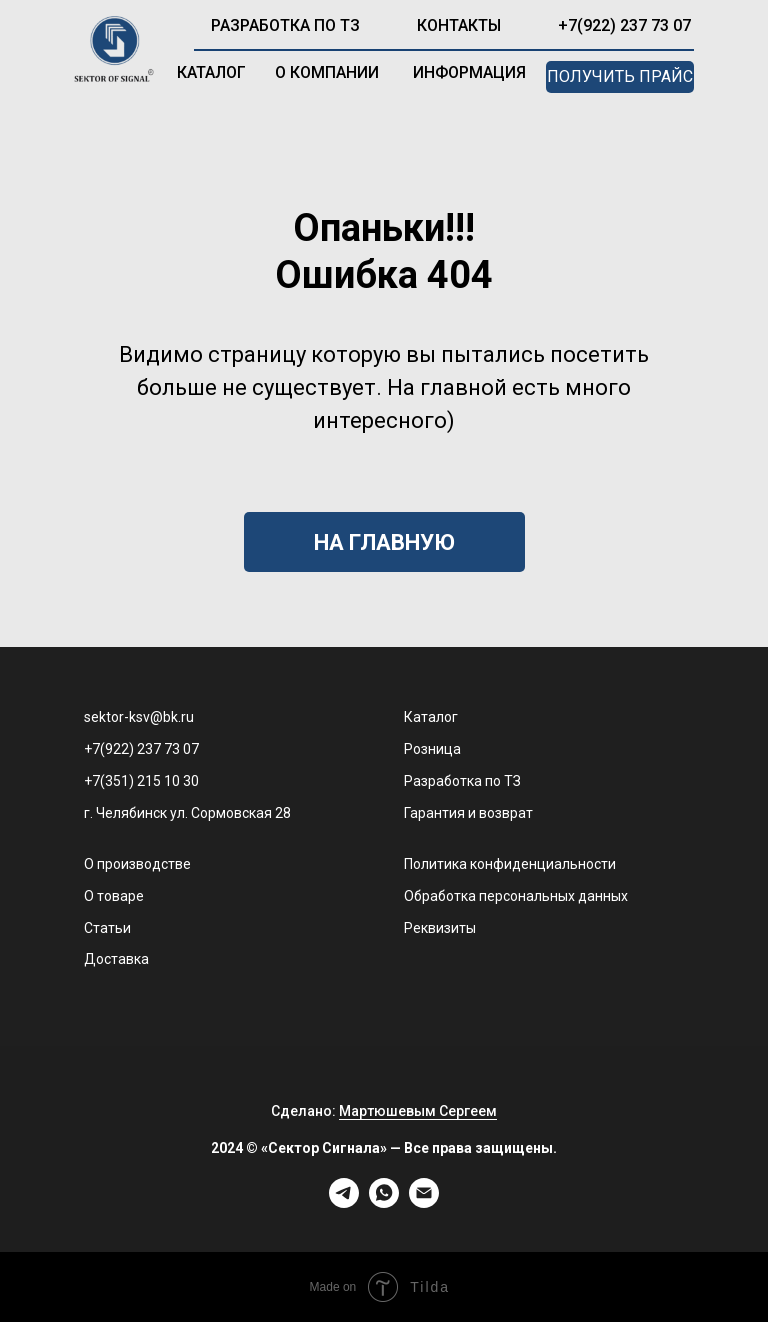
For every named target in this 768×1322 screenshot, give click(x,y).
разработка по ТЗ (285, 25)
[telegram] (344, 1202)
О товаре (114, 896)
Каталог (431, 717)
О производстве (137, 864)
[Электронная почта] (424, 1202)
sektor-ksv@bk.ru (139, 717)
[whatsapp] (384, 1202)
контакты (459, 25)
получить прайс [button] (620, 76)
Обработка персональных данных (516, 896)
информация (469, 72)
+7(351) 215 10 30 (141, 781)
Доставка (116, 959)
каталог (211, 72)
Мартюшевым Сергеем (418, 1111)
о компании (327, 72)
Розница (432, 749)
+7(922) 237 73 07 (624, 25)
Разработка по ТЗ (462, 781)
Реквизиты (440, 928)
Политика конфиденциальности (510, 864)
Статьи (107, 928)
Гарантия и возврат (468, 813)
